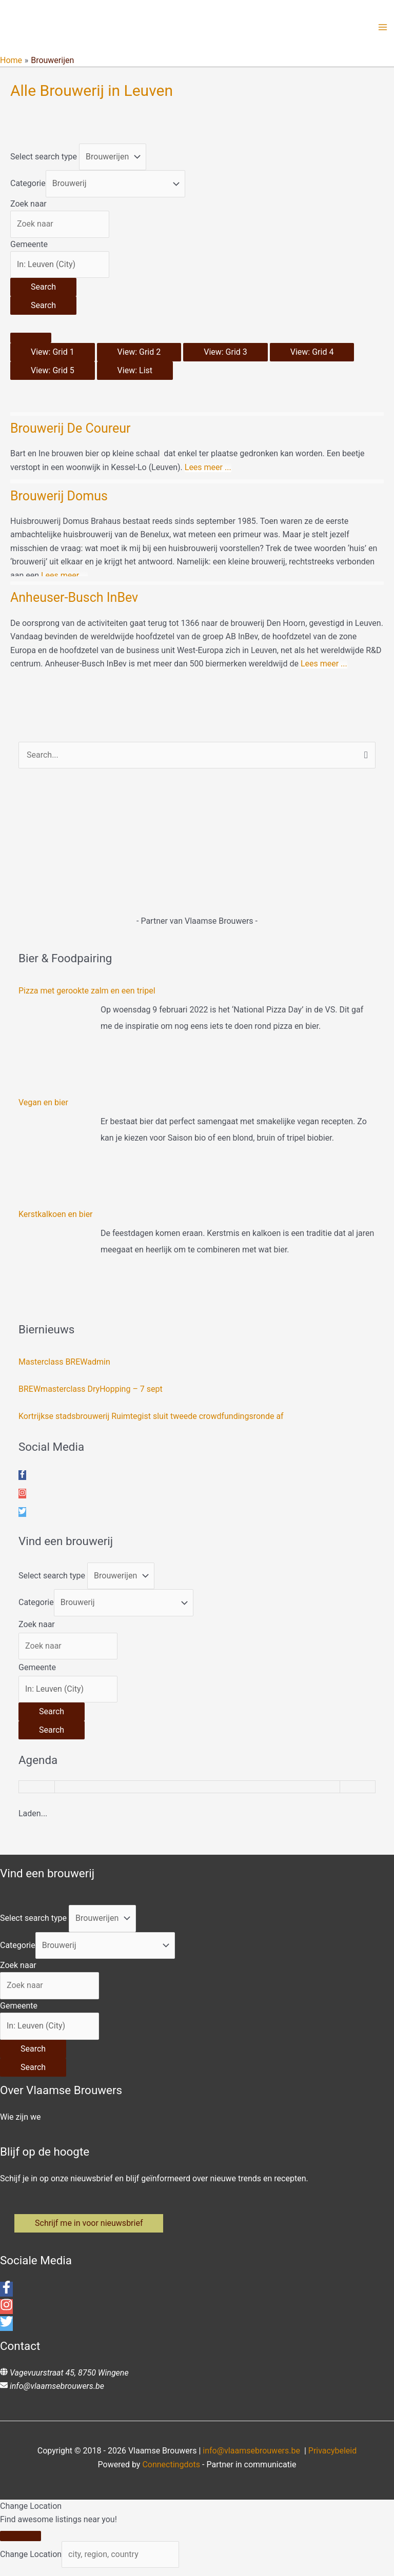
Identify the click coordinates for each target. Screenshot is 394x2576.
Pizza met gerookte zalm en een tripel (86, 995)
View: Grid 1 (52, 355)
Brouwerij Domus (59, 499)
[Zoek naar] (59, 228)
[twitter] (22, 1516)
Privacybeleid (332, 2459)
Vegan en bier (43, 1106)
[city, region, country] (120, 2562)
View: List (134, 374)
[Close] (20, 2544)
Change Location (31, 2562)
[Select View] (30, 341)
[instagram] (22, 1498)
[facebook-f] (22, 1479)
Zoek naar (28, 207)
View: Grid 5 (52, 374)
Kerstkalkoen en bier (55, 1218)
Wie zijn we (20, 2120)
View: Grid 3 (225, 355)
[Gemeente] (59, 268)
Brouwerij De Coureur (70, 431)
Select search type (43, 160)
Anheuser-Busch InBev (74, 601)
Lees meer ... (208, 471)
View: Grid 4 (312, 355)
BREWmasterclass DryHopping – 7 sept (90, 1393)
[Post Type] (112, 160)
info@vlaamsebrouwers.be (57, 2394)
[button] (91, 2229)
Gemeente (29, 248)
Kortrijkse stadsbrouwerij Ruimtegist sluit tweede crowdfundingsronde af (151, 1420)
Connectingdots (171, 2472)
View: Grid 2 (139, 355)
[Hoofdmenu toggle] (382, 29)
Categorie (28, 187)
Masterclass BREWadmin (64, 1366)
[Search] (43, 291)
